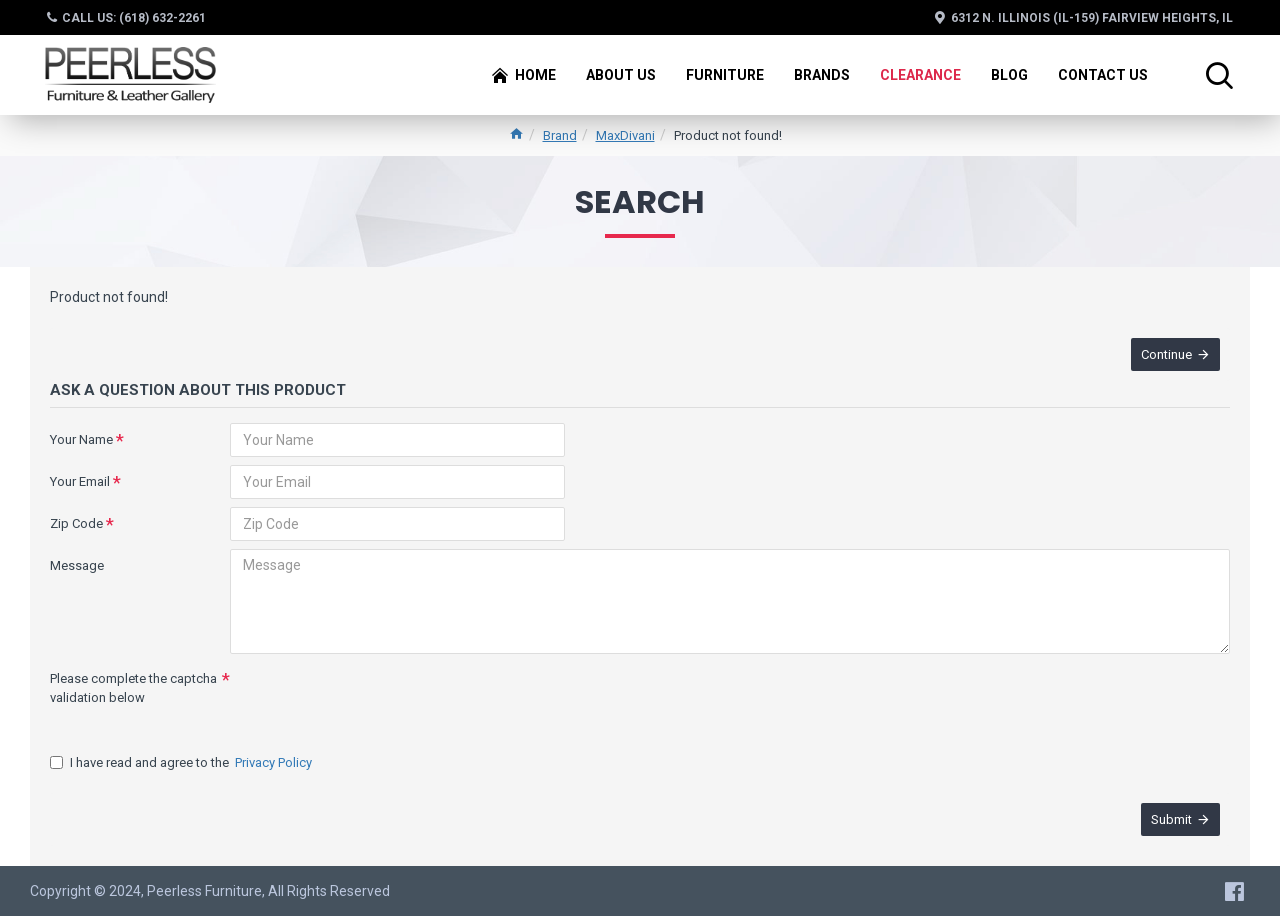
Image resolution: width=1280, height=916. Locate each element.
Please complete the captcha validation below (133, 688)
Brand (560, 135)
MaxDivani (625, 135)
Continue (1166, 354)
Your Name (81, 439)
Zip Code (76, 523)
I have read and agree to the (182, 763)
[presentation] (370, 698)
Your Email (80, 481)
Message (77, 565)
